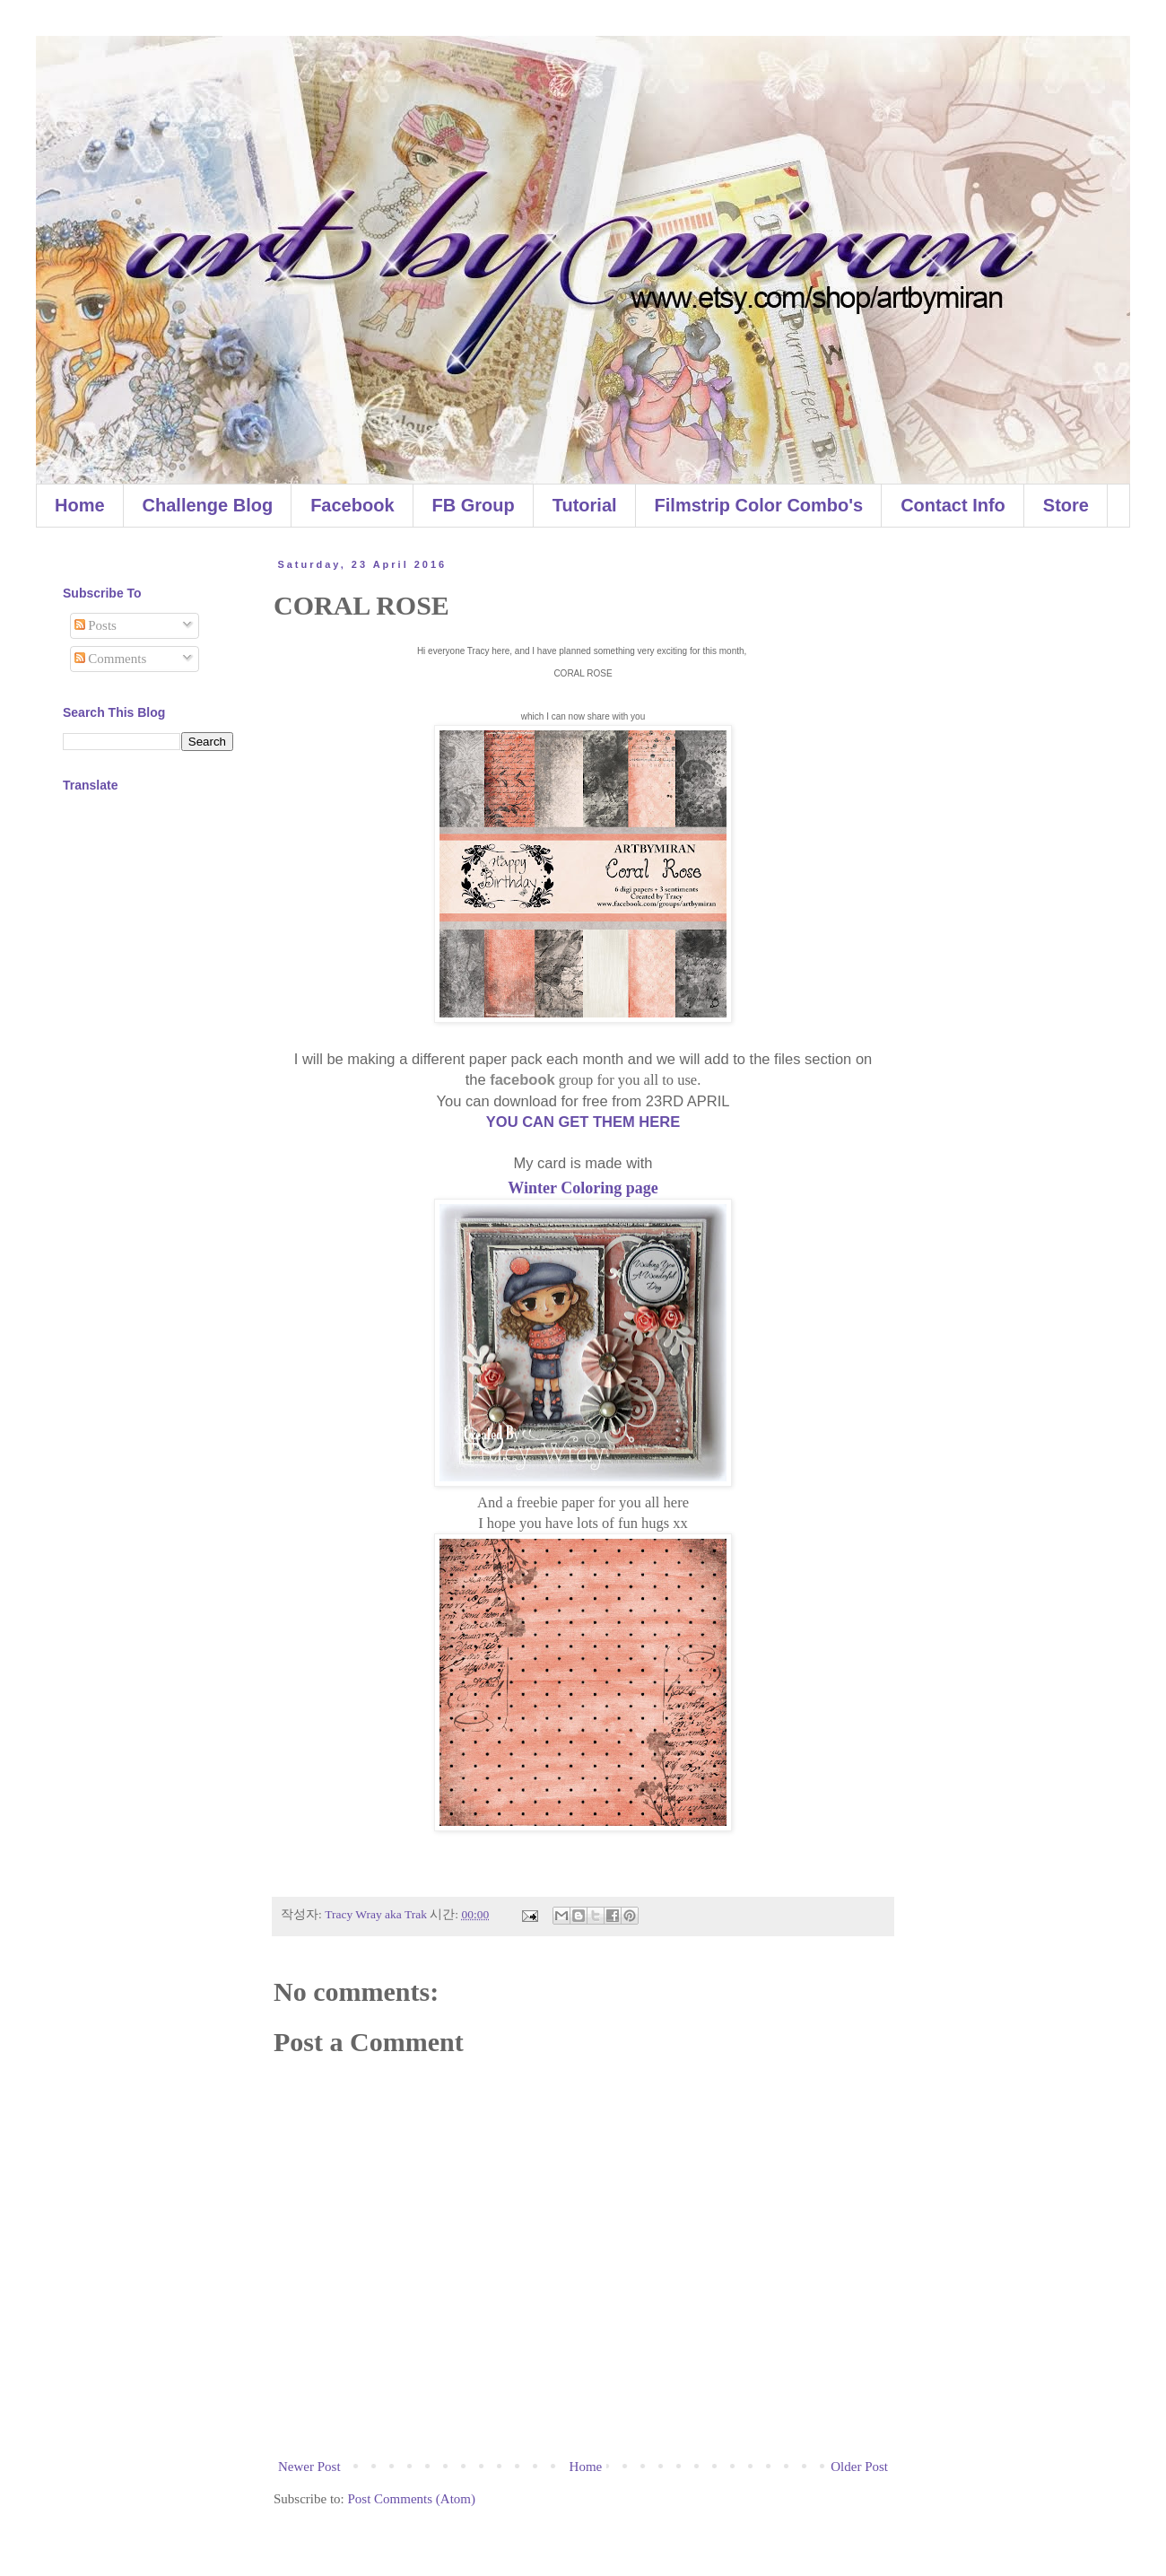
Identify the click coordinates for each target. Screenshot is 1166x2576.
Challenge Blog (208, 505)
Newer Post (309, 2466)
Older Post (859, 2466)
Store (1066, 505)
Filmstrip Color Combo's (759, 505)
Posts (95, 625)
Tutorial (585, 505)
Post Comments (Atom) (412, 2499)
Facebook (352, 505)
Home (80, 505)
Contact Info (953, 505)
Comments (110, 658)
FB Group (473, 505)
